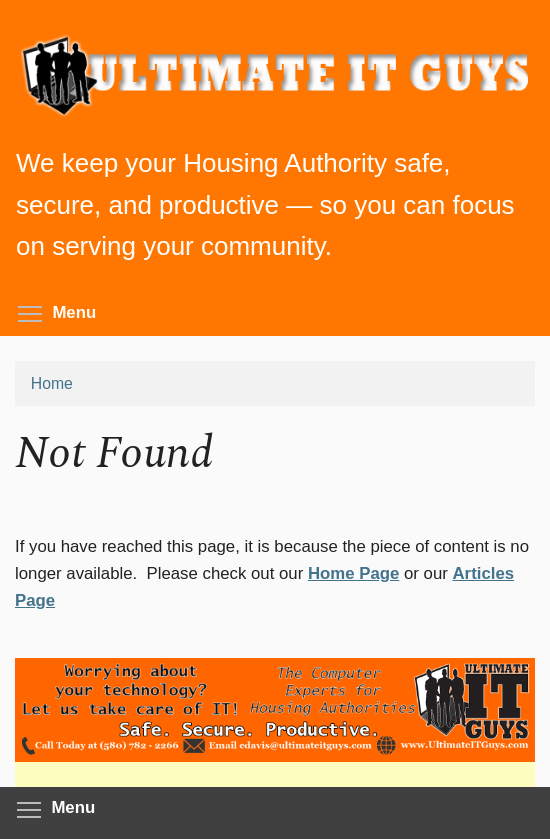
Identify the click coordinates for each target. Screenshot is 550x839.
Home (52, 383)
